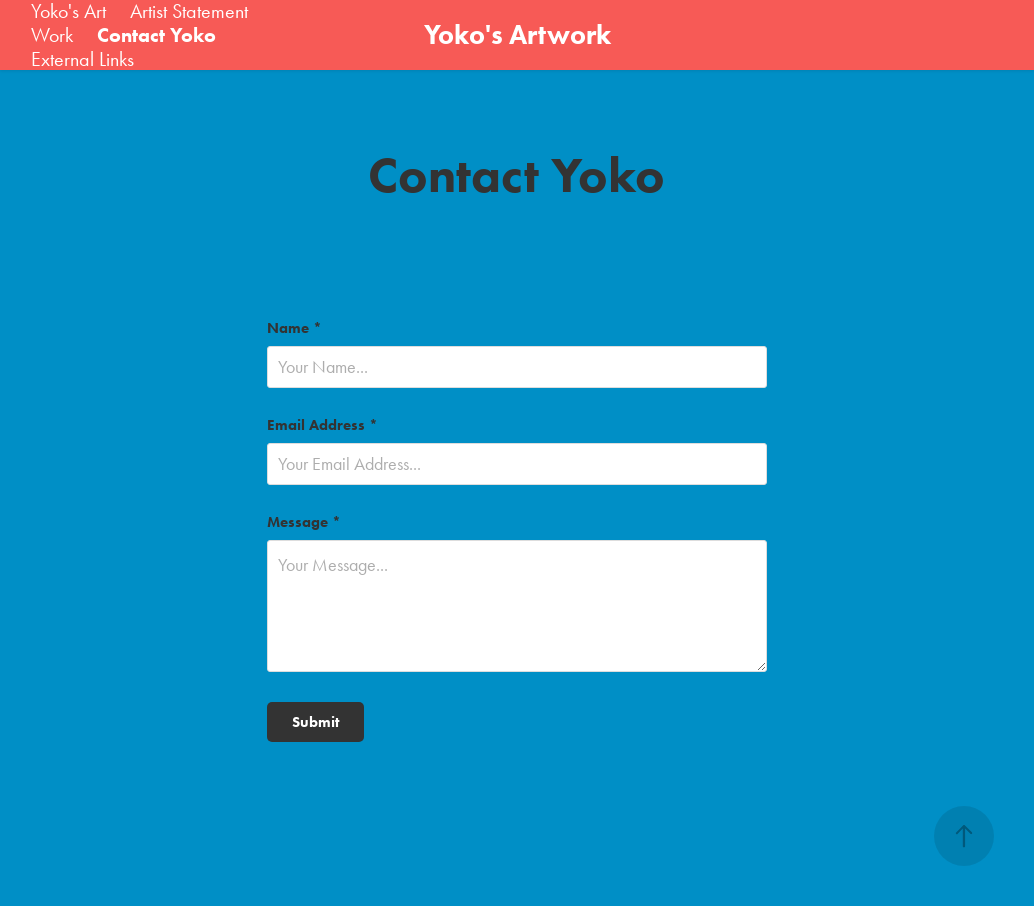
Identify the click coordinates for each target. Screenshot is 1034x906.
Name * (294, 328)
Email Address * (322, 425)
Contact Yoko (156, 35)
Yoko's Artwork (517, 34)
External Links (82, 59)
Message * (304, 522)
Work (52, 35)
